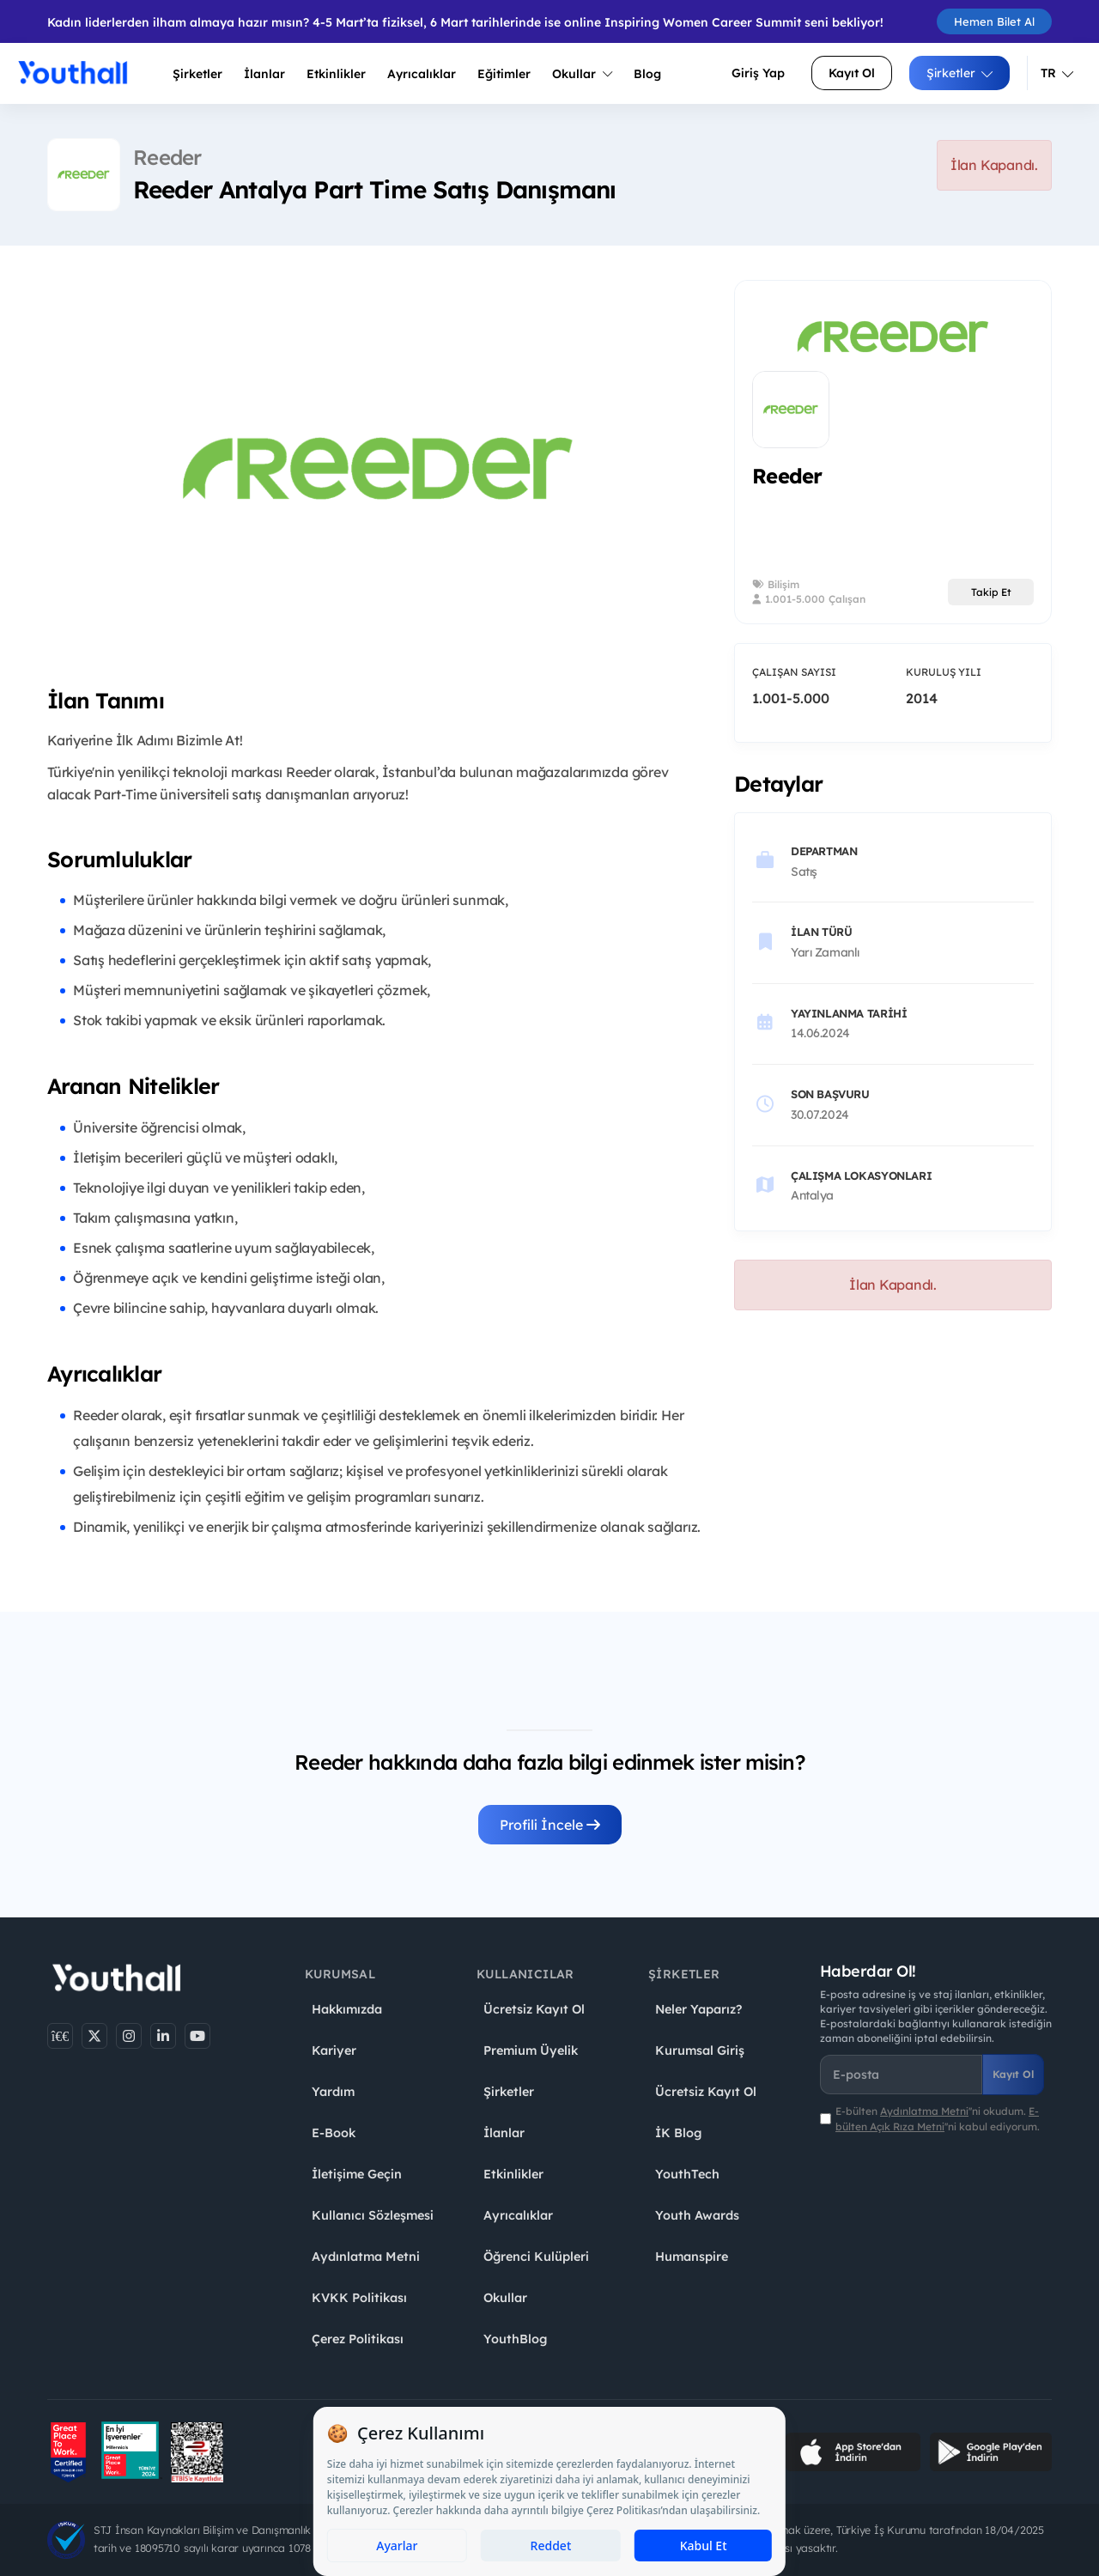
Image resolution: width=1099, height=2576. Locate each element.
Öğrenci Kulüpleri (536, 2256)
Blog (647, 74)
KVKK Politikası (359, 2298)
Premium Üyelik (530, 2050)
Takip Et (991, 592)
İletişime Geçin (357, 2174)
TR (1057, 73)
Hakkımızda (347, 2009)
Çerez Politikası (358, 2339)
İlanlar (264, 74)
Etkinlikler (336, 74)
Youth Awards (697, 2215)
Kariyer (334, 2050)
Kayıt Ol (852, 73)
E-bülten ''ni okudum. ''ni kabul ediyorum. (937, 2118)
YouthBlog (515, 2339)
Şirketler (197, 74)
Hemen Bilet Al (994, 21)
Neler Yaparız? (698, 2009)
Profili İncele (550, 1824)
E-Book (333, 2133)
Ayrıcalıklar (518, 2215)
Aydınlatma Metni (366, 2256)
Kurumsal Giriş (699, 2050)
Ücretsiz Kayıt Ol (534, 2009)
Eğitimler (504, 74)
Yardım (333, 2091)
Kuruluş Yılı (943, 671)
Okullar (582, 74)
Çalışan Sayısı (794, 671)
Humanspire (691, 2256)
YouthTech (687, 2174)
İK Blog (678, 2133)
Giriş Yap (758, 73)
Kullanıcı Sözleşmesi (373, 2215)
